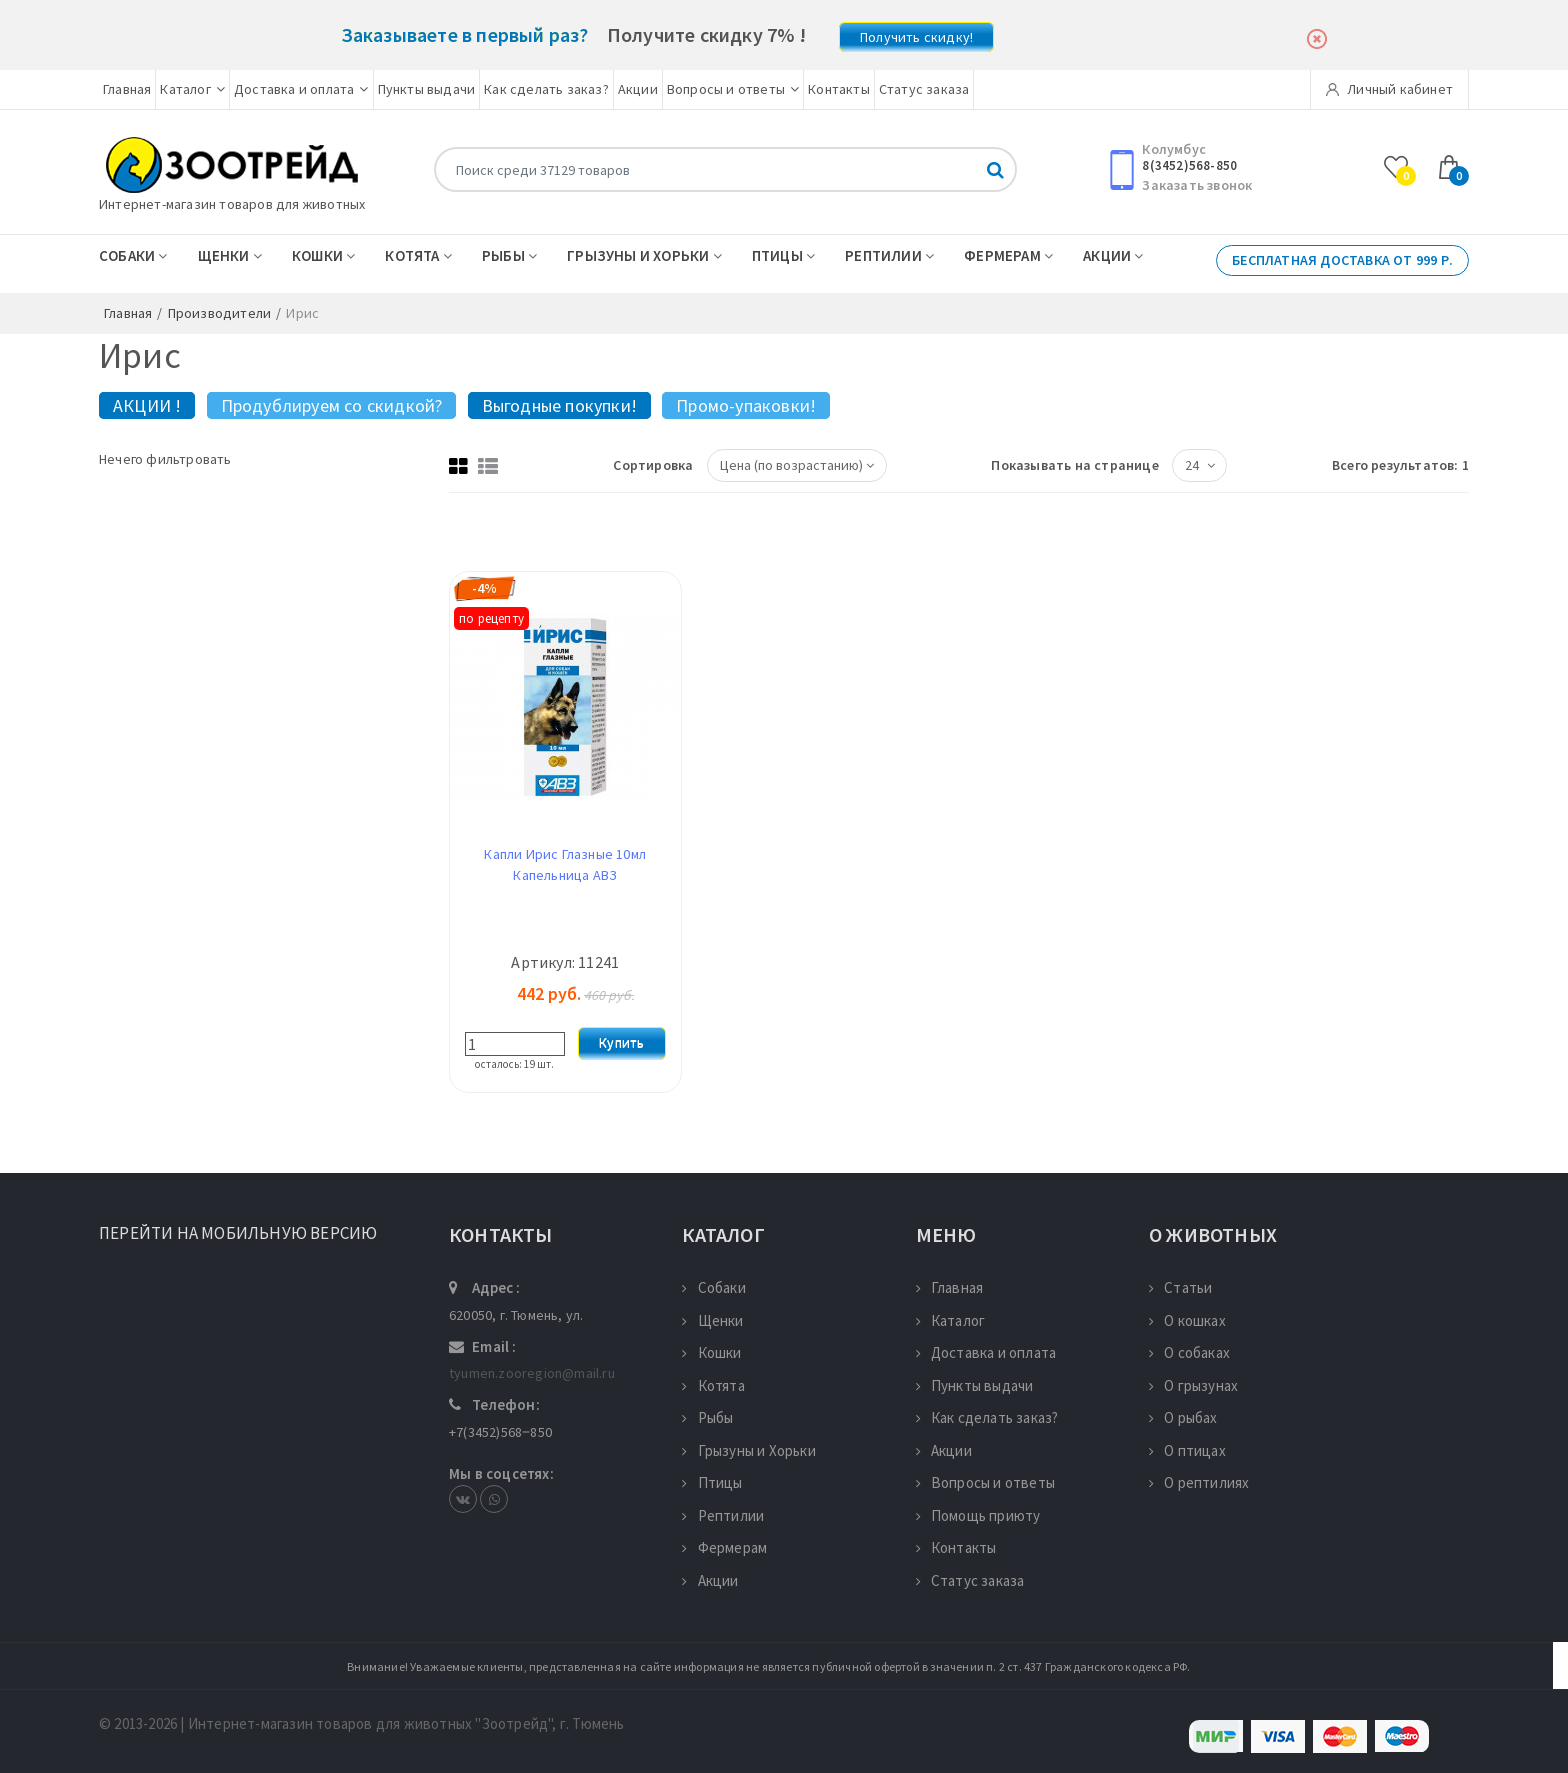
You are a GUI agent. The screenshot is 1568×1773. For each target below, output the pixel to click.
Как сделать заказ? (546, 89)
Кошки (323, 255)
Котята (418, 255)
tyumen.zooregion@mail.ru (532, 1373)
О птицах (1187, 1450)
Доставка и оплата (301, 89)
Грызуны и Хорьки (644, 255)
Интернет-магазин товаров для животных (232, 204)
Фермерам (1008, 255)
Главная (127, 89)
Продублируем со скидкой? (332, 405)
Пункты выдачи (427, 89)
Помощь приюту (978, 1515)
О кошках (1187, 1320)
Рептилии (889, 255)
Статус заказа (924, 89)
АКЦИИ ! (147, 405)
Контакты (839, 89)
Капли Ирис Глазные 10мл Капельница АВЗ (565, 864)
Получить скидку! (916, 37)
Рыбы (509, 255)
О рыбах (1183, 1417)
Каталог (192, 89)
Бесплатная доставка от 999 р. (1342, 260)
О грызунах (1193, 1385)
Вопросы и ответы (733, 89)
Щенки (230, 255)
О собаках (1189, 1352)
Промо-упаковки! (746, 405)
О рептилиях (1199, 1482)
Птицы (783, 255)
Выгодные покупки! (559, 405)
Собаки (133, 255)
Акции (638, 89)
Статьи (1180, 1287)
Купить (621, 1043)
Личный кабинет (1389, 89)
